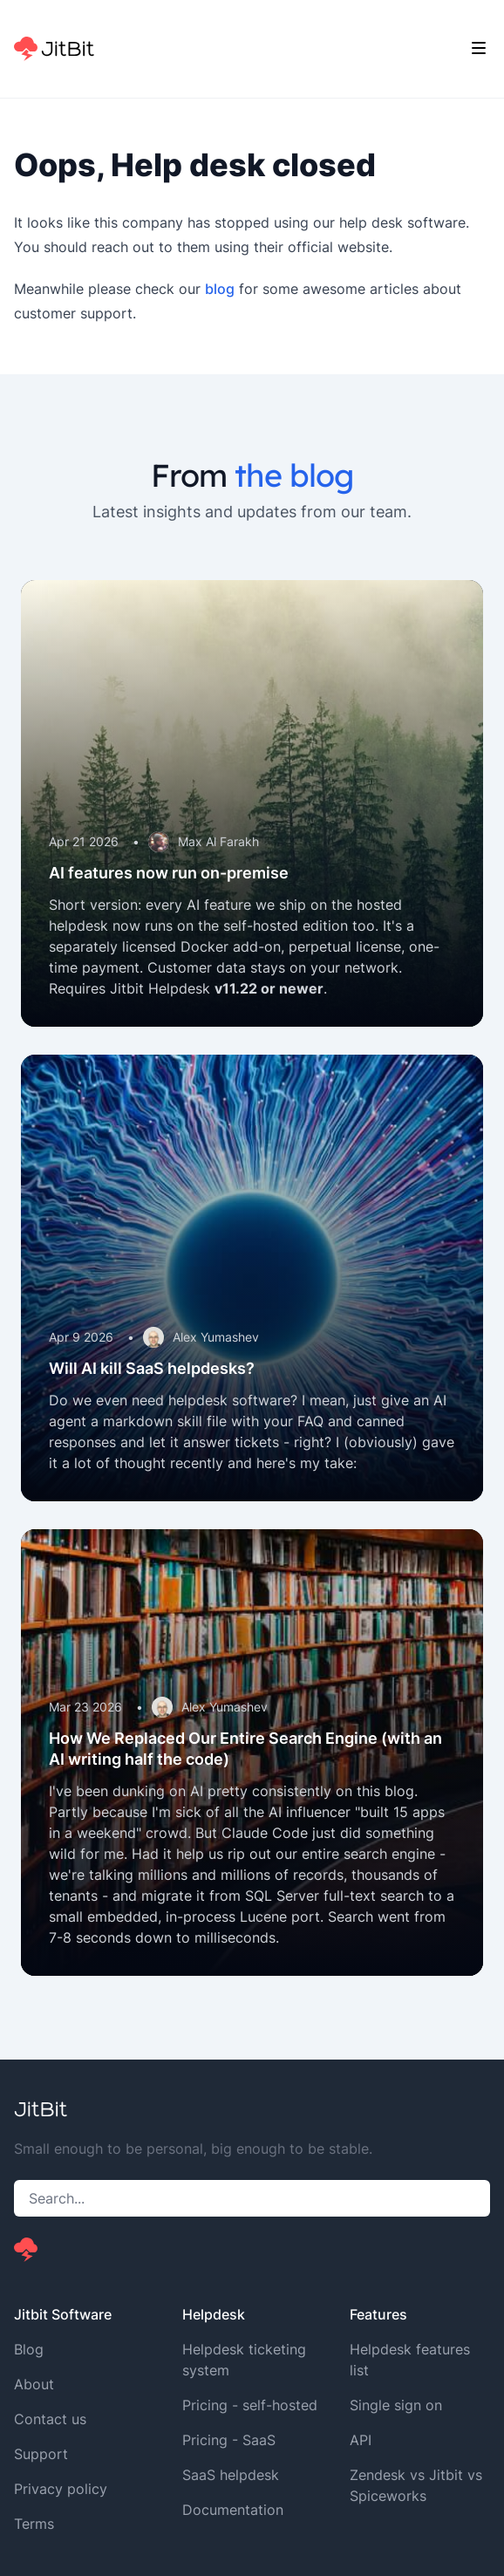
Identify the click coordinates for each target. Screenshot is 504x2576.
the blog (294, 475)
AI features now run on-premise (169, 873)
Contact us (50, 2419)
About (34, 2384)
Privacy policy (60, 2488)
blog (220, 288)
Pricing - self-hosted (249, 2405)
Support (41, 2454)
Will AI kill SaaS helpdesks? (152, 1368)
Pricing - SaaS (229, 2440)
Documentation (232, 2509)
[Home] (54, 49)
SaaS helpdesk (230, 2475)
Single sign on (396, 2405)
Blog (29, 2349)
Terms (34, 2523)
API (360, 2440)
